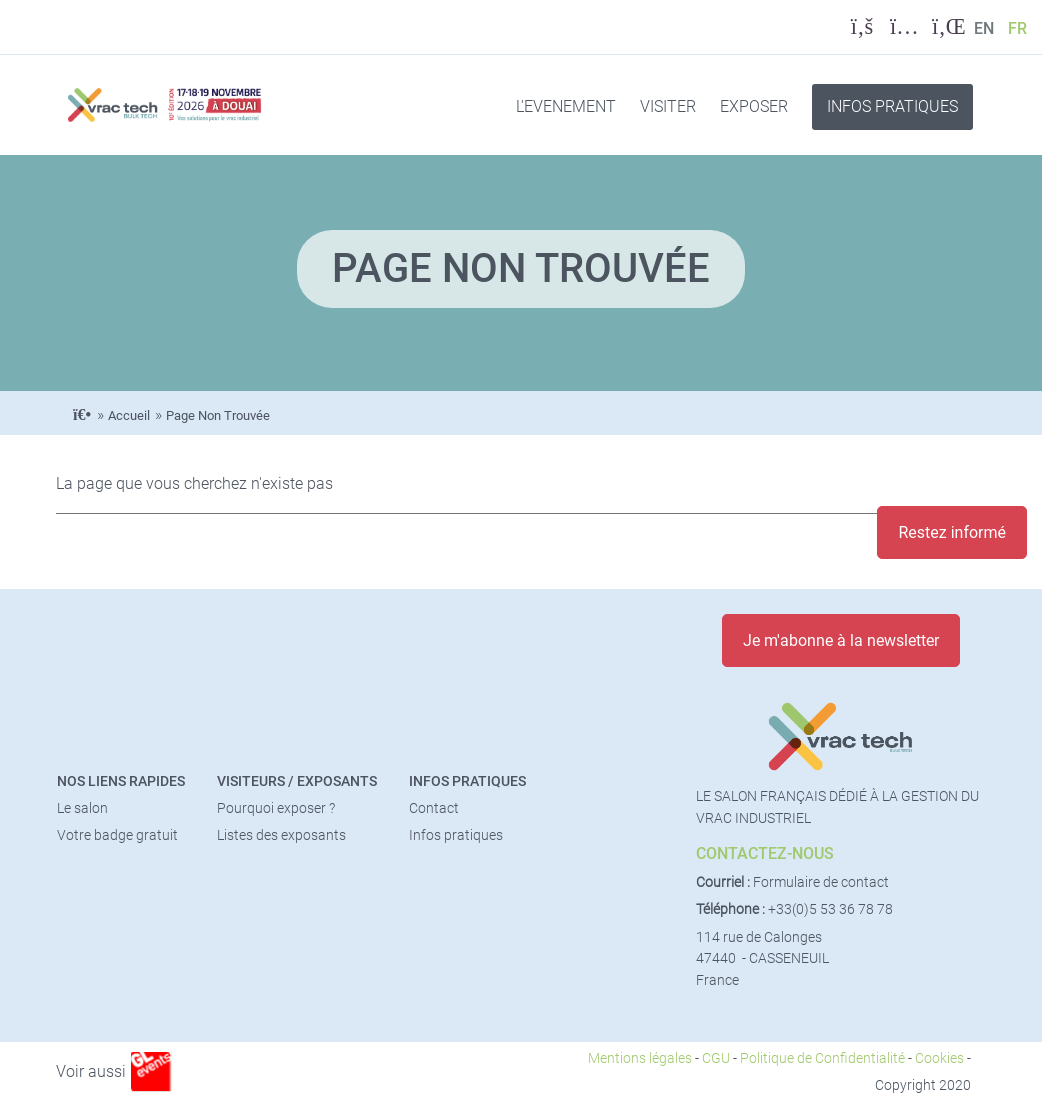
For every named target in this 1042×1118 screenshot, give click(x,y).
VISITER (668, 106)
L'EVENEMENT (566, 106)
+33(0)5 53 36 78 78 (830, 909)
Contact (434, 808)
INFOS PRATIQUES (892, 106)
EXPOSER (754, 106)
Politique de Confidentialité (822, 1058)
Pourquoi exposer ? (276, 808)
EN (984, 28)
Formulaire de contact (821, 882)
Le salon (82, 808)
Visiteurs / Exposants (297, 781)
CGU (716, 1058)
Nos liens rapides (121, 781)
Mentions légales (640, 1058)
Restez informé (952, 532)
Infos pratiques (467, 781)
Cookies (939, 1058)
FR (1017, 28)
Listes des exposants (281, 835)
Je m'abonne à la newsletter (841, 640)
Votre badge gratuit (117, 835)
